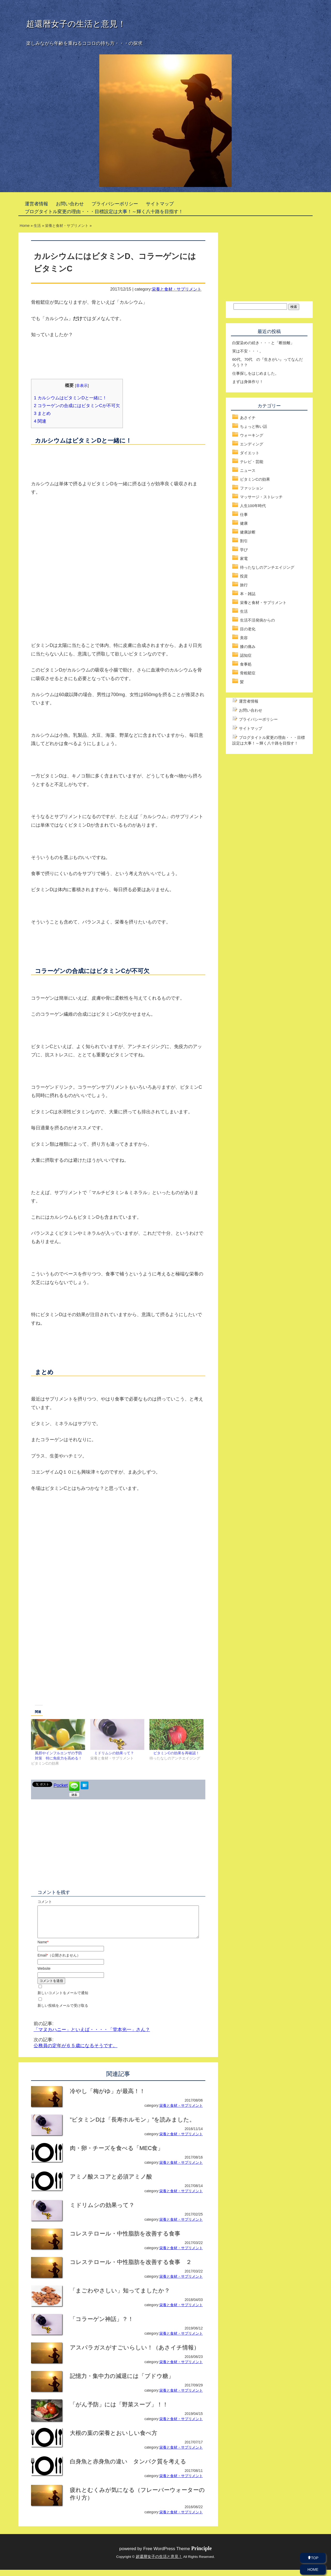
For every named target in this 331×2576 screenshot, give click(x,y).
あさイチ (247, 417)
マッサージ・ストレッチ (261, 497)
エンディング (251, 444)
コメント (44, 1902)
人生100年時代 (253, 505)
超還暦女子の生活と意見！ (76, 23)
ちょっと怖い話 (253, 426)
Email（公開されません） (58, 1961)
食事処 (246, 664)
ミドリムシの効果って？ (114, 1753)
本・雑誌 (247, 593)
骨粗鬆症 (247, 673)
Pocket (61, 1785)
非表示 (82, 385)
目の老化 (247, 629)
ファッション (251, 488)
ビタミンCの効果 (255, 479)
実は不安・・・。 (247, 351)
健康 (244, 523)
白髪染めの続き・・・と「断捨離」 (263, 343)
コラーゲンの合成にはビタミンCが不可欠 (77, 405)
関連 (40, 421)
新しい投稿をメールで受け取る (62, 2012)
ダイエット (249, 453)
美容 (244, 638)
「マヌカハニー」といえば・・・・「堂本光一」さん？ (92, 2035)
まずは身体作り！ (247, 381)
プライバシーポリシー (115, 203)
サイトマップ (160, 203)
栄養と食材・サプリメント (176, 289)
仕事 (244, 514)
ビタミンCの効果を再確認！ (176, 1753)
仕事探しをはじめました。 (255, 373)
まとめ (42, 413)
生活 (244, 611)
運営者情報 (36, 203)
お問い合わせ (70, 203)
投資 (244, 576)
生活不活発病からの (257, 620)
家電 (244, 558)
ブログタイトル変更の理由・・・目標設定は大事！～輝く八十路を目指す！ (104, 211)
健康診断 (247, 532)
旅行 (244, 585)
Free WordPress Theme (177, 2554)
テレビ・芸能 (251, 461)
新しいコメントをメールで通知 (62, 1999)
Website (43, 1975)
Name (43, 1948)
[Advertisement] (118, 544)
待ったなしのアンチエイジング (267, 567)
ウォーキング (251, 435)
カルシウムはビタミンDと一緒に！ (70, 397)
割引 (244, 541)
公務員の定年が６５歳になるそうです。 (75, 2051)
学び (244, 549)
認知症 (246, 655)
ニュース (247, 470)
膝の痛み (247, 646)
